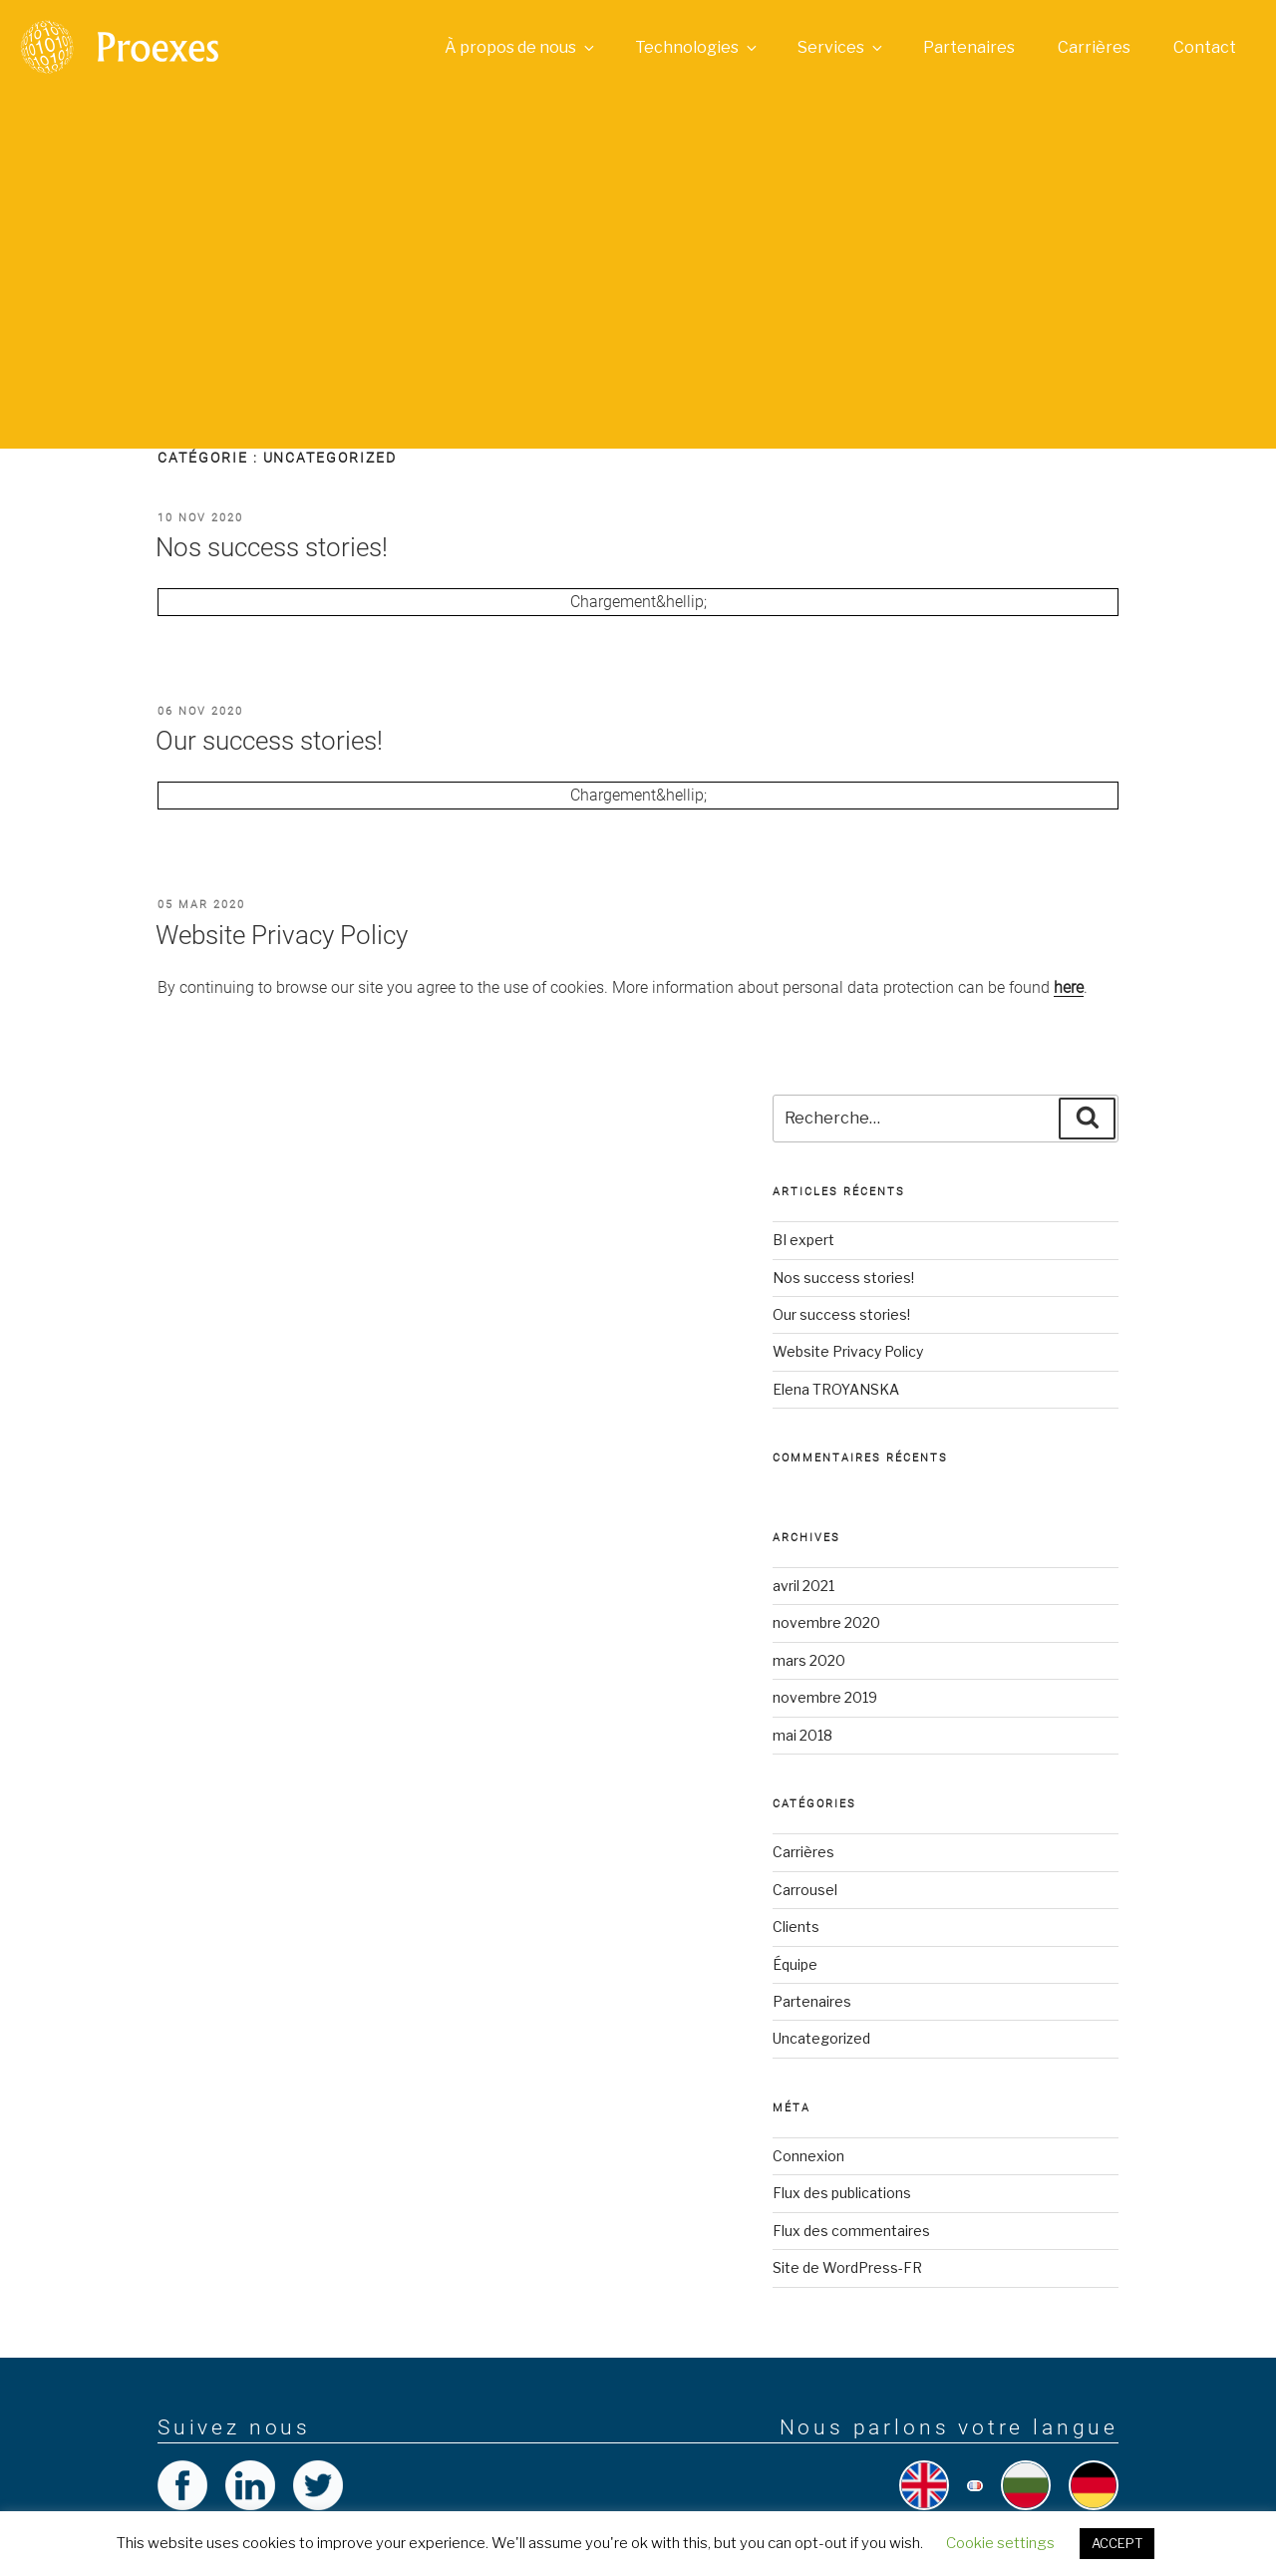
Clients (796, 1926)
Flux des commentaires (851, 2230)
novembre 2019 (825, 1697)
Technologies (697, 47)
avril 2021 (803, 1585)
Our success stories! (269, 741)
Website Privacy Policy (282, 935)
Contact (1204, 47)
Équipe (795, 1964)
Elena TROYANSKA (836, 1389)
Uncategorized (821, 2038)
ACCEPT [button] (1117, 2543)
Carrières (1094, 47)
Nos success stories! (272, 547)
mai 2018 (802, 1735)
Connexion (808, 2155)
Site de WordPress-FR (847, 2267)
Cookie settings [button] (1000, 2543)
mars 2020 (809, 1660)
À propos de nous (521, 47)
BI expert (803, 1239)
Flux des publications (842, 2192)
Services (841, 47)
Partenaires (969, 47)
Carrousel (805, 1889)
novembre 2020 (826, 1622)
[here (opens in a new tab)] (1069, 987)
